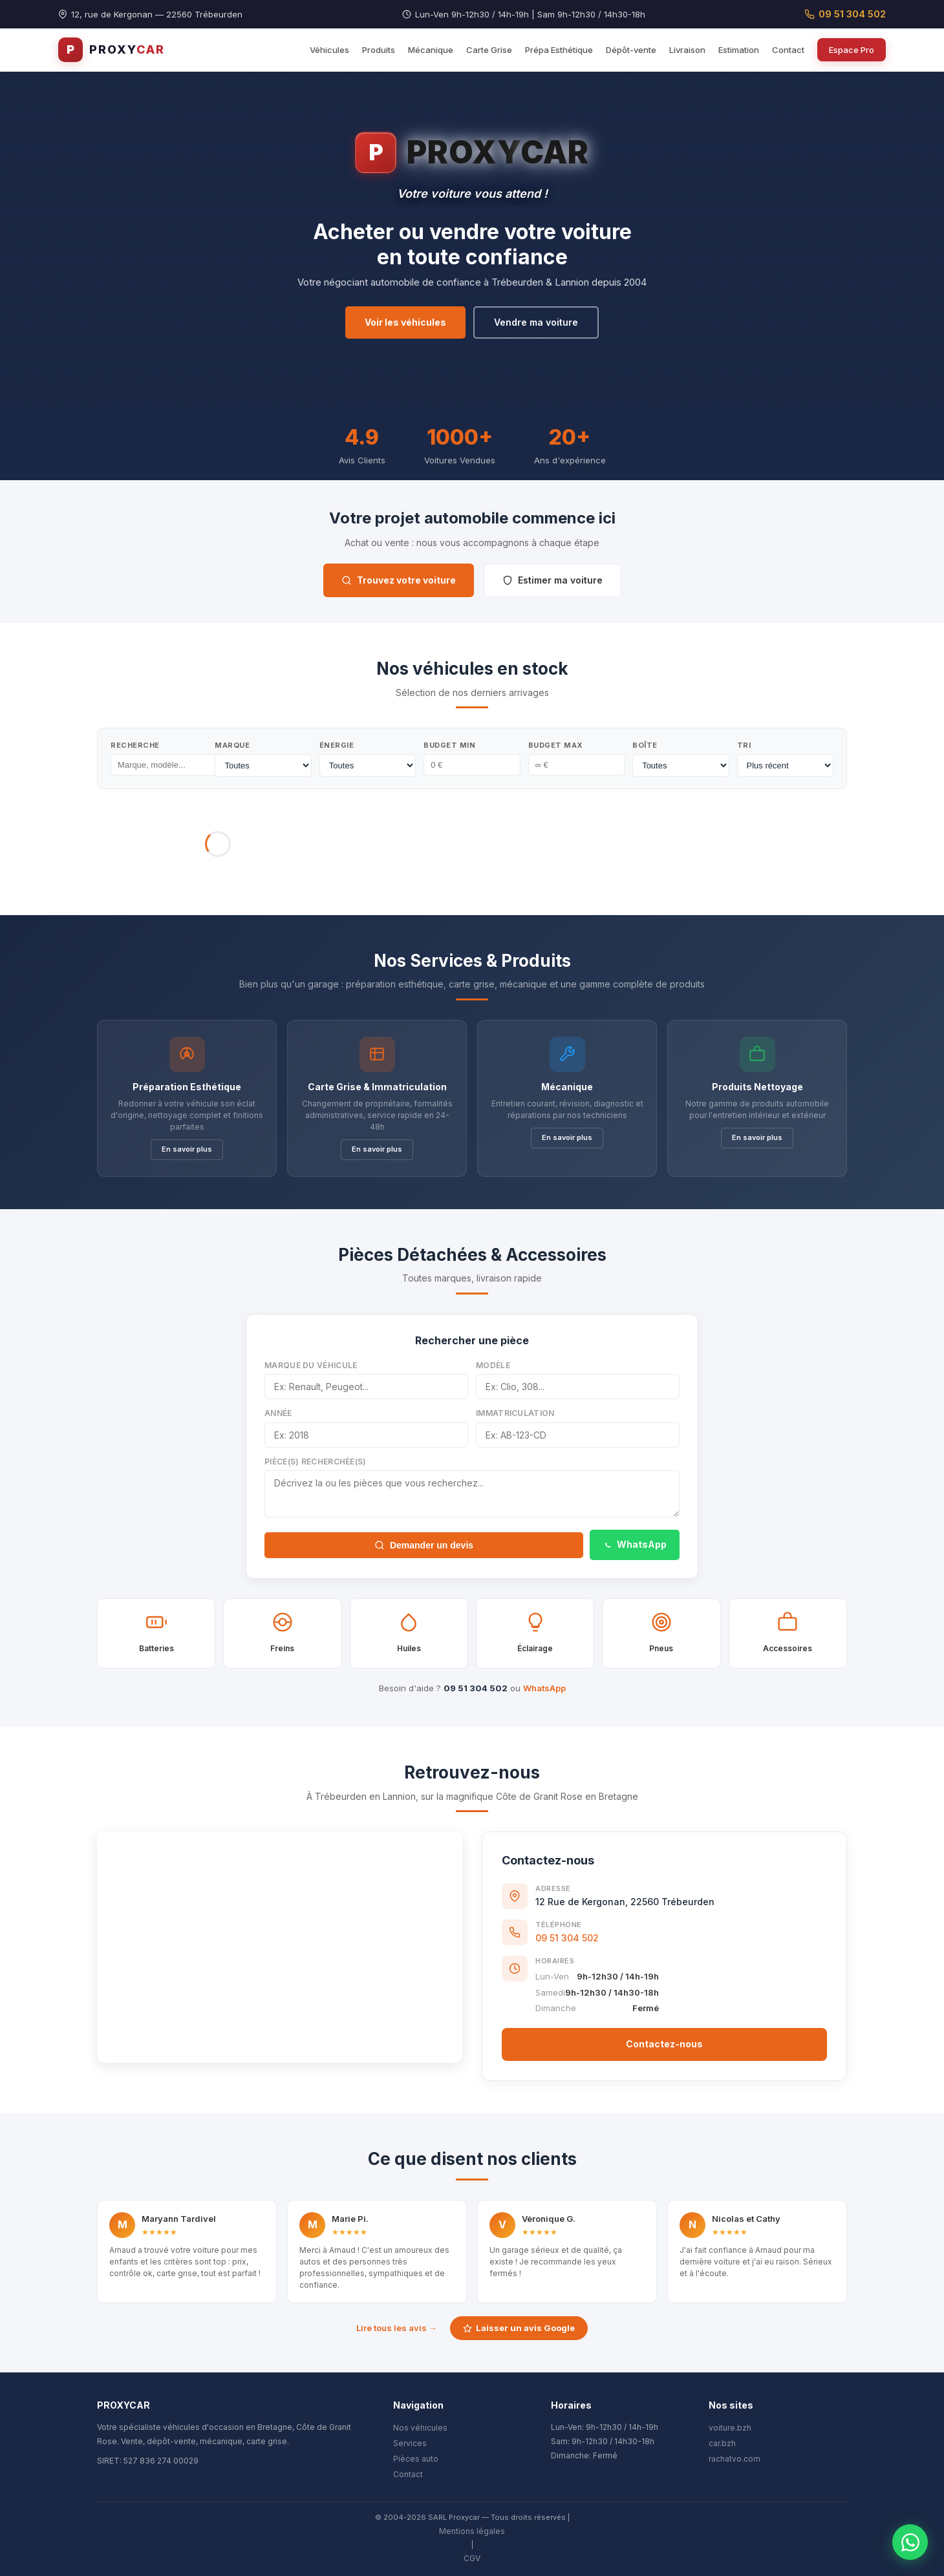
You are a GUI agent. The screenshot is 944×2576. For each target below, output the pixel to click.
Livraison (687, 50)
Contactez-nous (664, 2043)
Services (410, 2443)
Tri (744, 745)
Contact (788, 50)
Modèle (493, 1365)
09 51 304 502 (845, 14)
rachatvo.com (734, 2459)
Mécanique (430, 50)
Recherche (135, 745)
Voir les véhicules (405, 322)
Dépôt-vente (631, 50)
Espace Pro (851, 50)
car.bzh (722, 2443)
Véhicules (329, 50)
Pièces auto (415, 2459)
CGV (472, 2558)
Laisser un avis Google (519, 2328)
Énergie (336, 745)
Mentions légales (472, 2531)
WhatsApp (635, 1544)
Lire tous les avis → (396, 2328)
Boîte (645, 745)
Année (278, 1413)
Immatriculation (515, 1413)
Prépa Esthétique (559, 50)
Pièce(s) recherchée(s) (315, 1461)
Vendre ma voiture (536, 322)
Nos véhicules (420, 2428)
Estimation (738, 50)
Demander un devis (423, 1545)
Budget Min (449, 745)
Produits (378, 50)
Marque (232, 745)
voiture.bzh (730, 2428)
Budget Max (555, 745)
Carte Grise (489, 50)
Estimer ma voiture (552, 580)
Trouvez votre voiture (398, 580)
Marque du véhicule (310, 1365)
